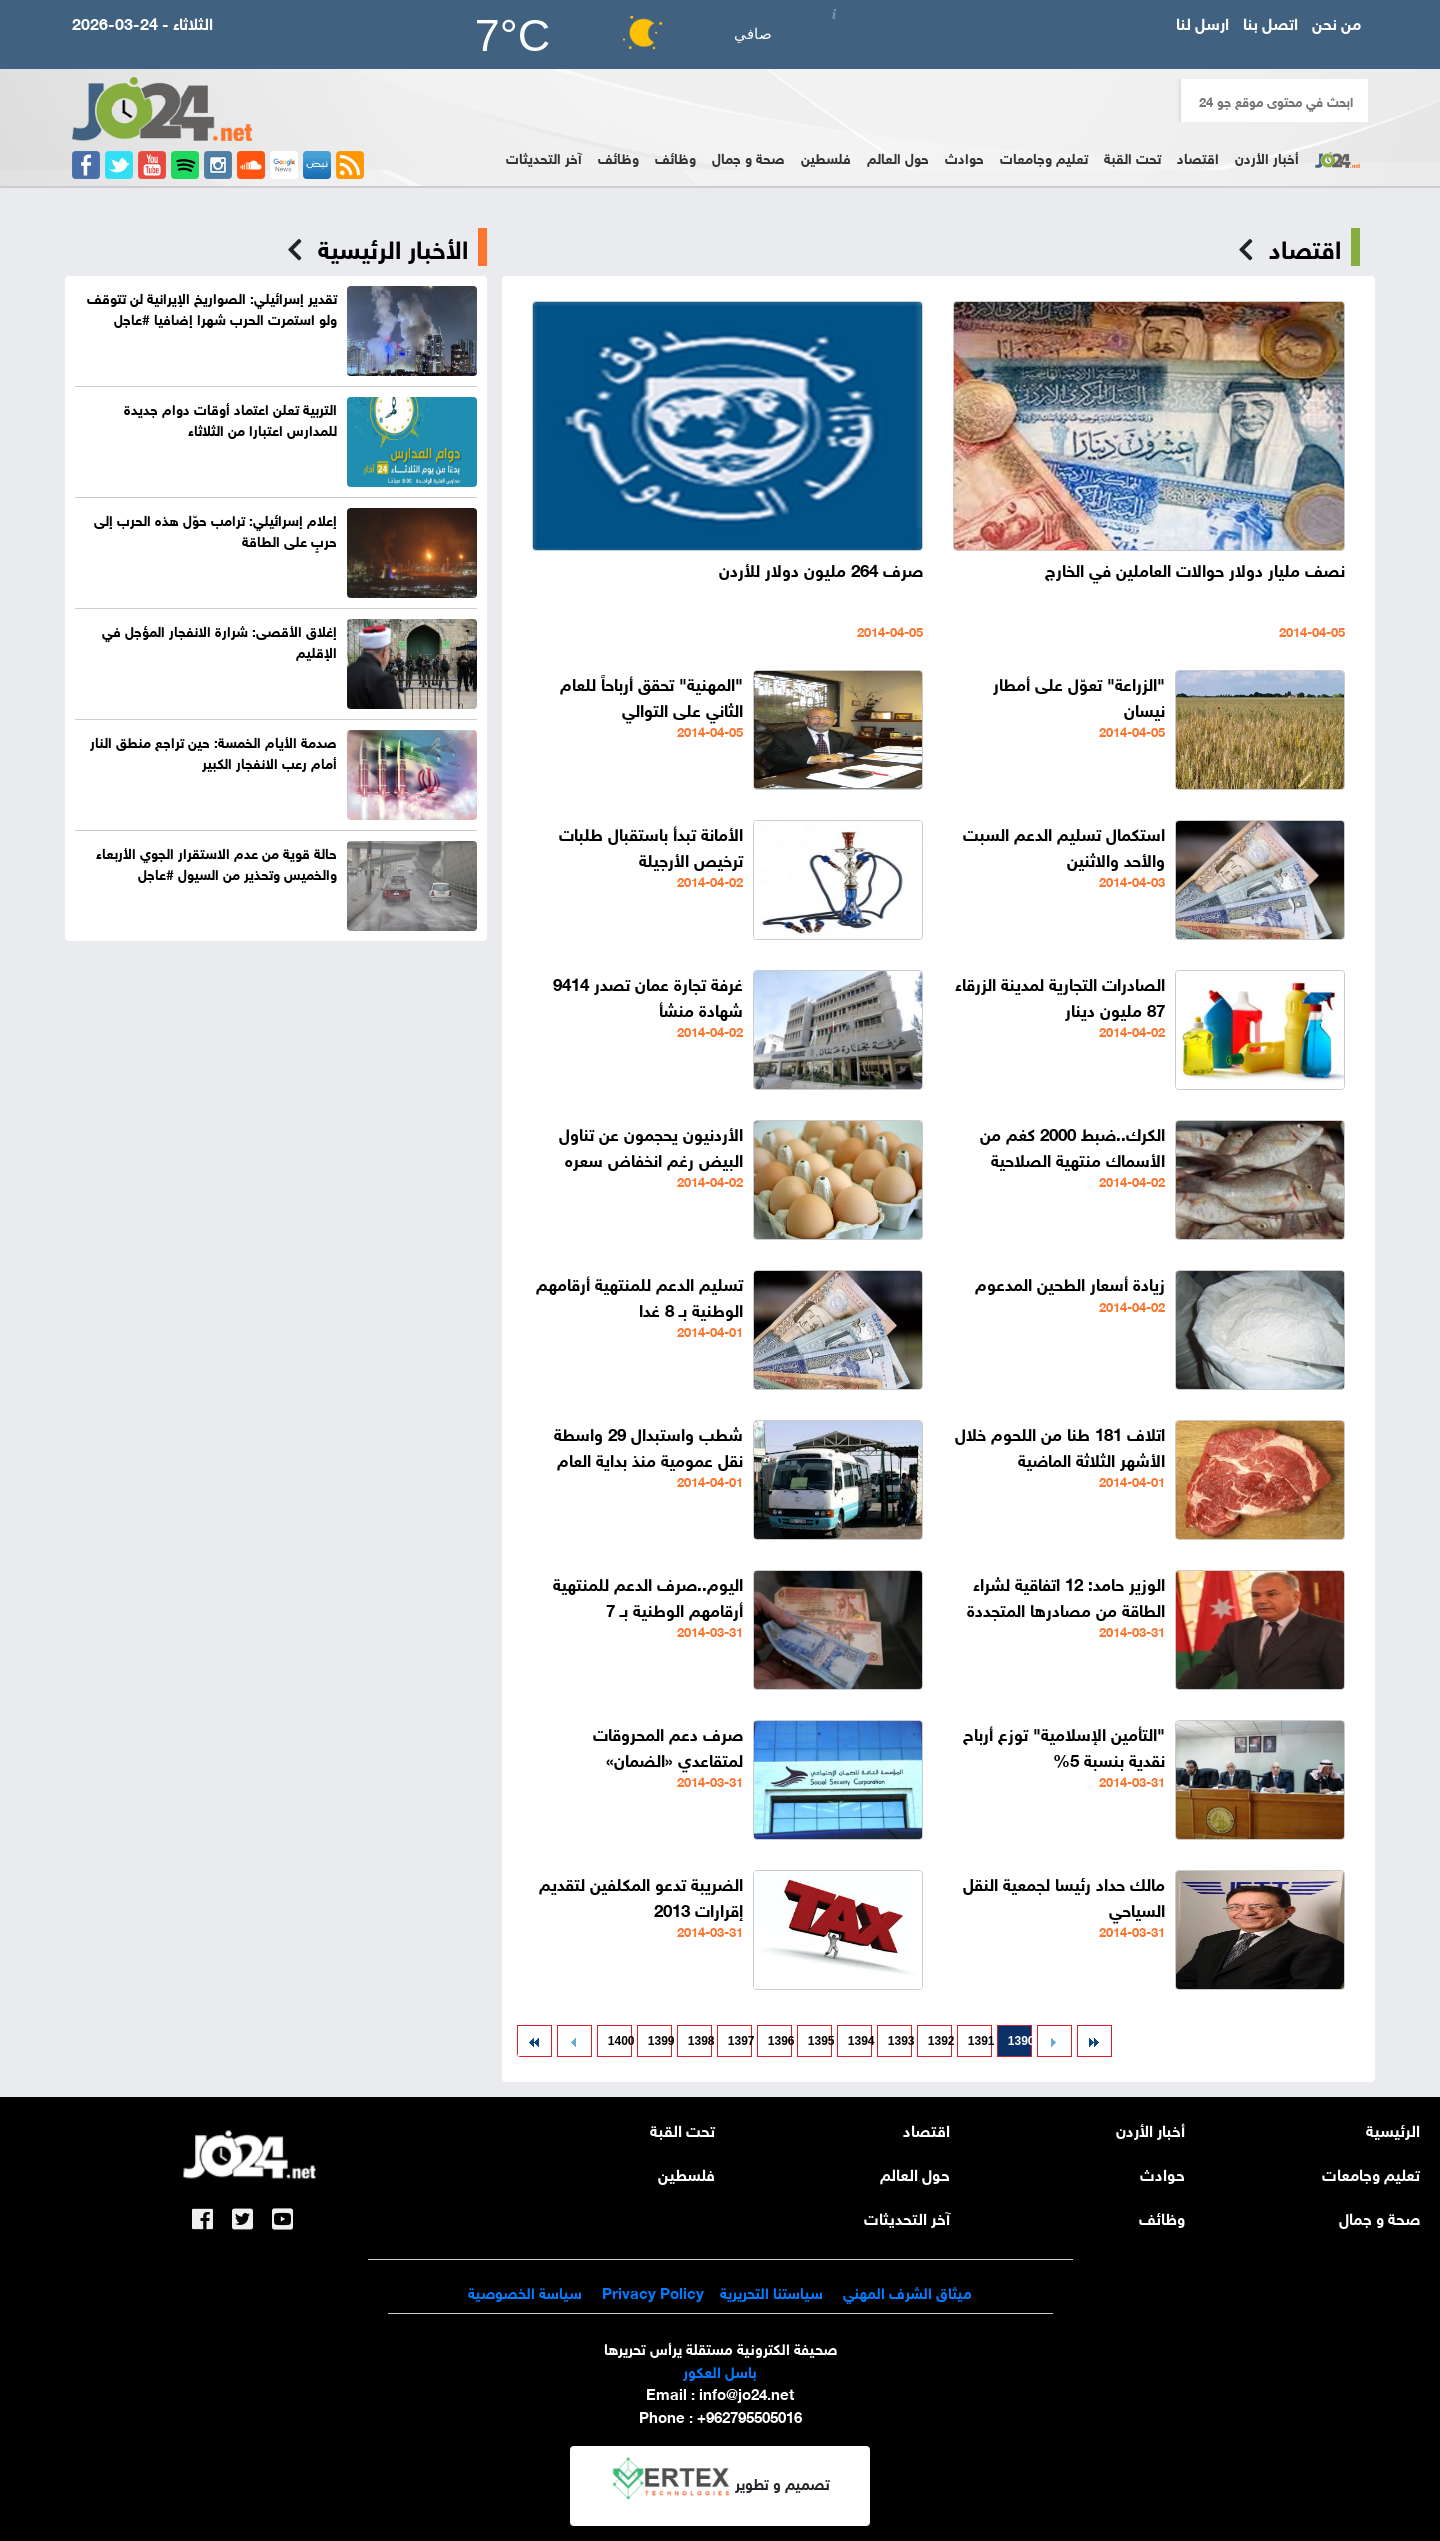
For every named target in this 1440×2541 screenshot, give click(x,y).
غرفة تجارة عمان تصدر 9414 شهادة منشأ (648, 995)
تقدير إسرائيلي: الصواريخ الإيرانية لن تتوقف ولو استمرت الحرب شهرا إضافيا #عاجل (212, 307)
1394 (860, 2041)
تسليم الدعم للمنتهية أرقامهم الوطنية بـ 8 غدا (639, 1295)
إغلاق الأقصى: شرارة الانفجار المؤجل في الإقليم (219, 640)
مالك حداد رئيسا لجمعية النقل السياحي (1064, 1895)
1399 (660, 2041)
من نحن (1336, 21)
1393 (900, 2041)
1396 (780, 2041)
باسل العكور (720, 2370)
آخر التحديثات (544, 156)
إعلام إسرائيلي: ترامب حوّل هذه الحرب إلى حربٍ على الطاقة (215, 529)
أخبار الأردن (1267, 156)
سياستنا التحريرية (771, 2291)
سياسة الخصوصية (525, 2291)
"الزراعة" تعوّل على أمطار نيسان (1079, 695)
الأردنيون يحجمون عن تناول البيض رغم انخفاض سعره (651, 1145)
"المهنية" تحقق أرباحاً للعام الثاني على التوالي (651, 695)
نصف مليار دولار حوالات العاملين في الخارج (1195, 568)
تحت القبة (1132, 156)
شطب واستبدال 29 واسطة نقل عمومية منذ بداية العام (648, 1445)
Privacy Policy (651, 2291)
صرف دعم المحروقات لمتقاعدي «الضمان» (668, 1745)
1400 (620, 2041)
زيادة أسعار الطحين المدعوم (1070, 1282)
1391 (980, 2041)
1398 (700, 2041)
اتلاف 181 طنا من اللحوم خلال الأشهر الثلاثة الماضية (1060, 1445)
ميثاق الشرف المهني (907, 2291)
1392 (940, 2041)
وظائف (675, 156)
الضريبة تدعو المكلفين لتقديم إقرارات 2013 (641, 1895)
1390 (1020, 2041)
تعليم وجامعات (1044, 156)
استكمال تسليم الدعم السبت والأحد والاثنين (1064, 845)
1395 (820, 2041)
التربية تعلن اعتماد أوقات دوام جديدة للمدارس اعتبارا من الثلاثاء (230, 418)
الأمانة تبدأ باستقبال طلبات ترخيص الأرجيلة (651, 845)
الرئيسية (1393, 2128)
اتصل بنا (1270, 21)
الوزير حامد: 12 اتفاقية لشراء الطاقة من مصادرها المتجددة (1066, 1595)
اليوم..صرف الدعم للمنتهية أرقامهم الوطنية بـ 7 (648, 1595)
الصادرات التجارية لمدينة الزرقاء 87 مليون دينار (1060, 995)
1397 (740, 2041)
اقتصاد (1198, 156)
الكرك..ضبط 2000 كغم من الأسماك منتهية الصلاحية (1072, 1145)
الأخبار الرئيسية (393, 247)
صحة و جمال (748, 156)
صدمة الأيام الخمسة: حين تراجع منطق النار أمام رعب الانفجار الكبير (213, 751)
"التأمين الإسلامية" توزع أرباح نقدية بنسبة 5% (1064, 1745)
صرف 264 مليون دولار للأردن (821, 568)
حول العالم (898, 156)
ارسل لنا (1202, 21)
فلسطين (826, 156)
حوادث (964, 156)
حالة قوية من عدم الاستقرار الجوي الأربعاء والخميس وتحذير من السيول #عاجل (216, 862)
